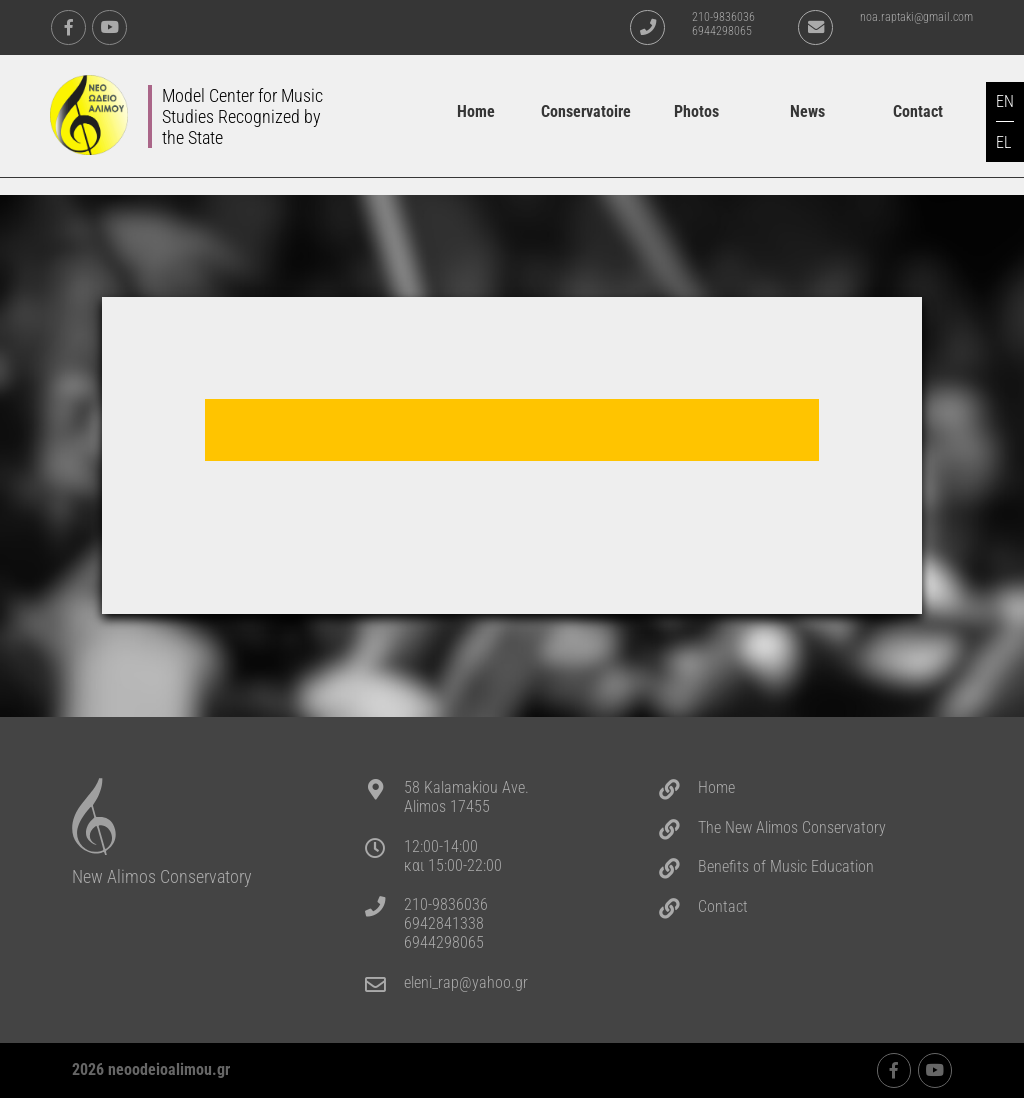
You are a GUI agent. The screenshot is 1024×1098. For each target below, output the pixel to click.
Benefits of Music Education (786, 866)
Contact (918, 111)
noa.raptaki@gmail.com (916, 17)
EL (1003, 142)
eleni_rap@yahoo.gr (466, 982)
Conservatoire (586, 111)
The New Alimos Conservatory (792, 827)
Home (476, 111)
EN (1005, 101)
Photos (696, 111)
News (807, 111)
